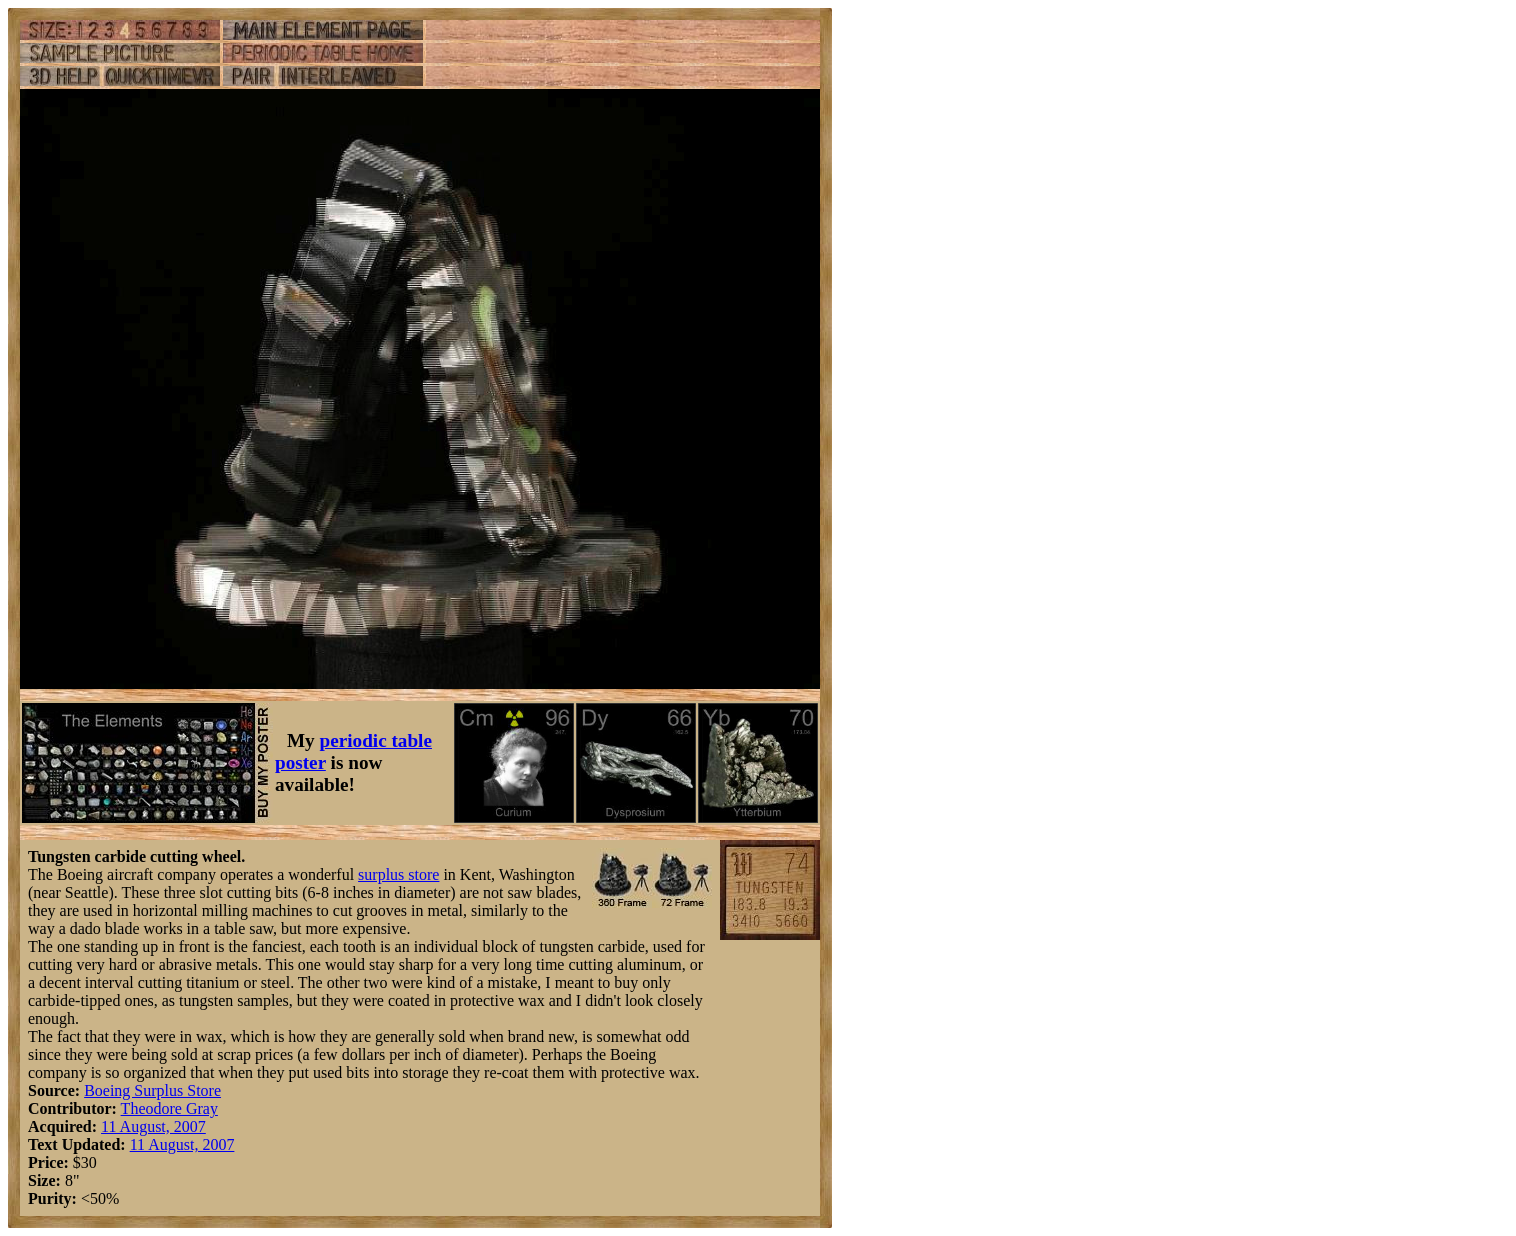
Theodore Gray (169, 1108)
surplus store (398, 874)
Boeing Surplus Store (152, 1090)
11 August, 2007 (153, 1126)
